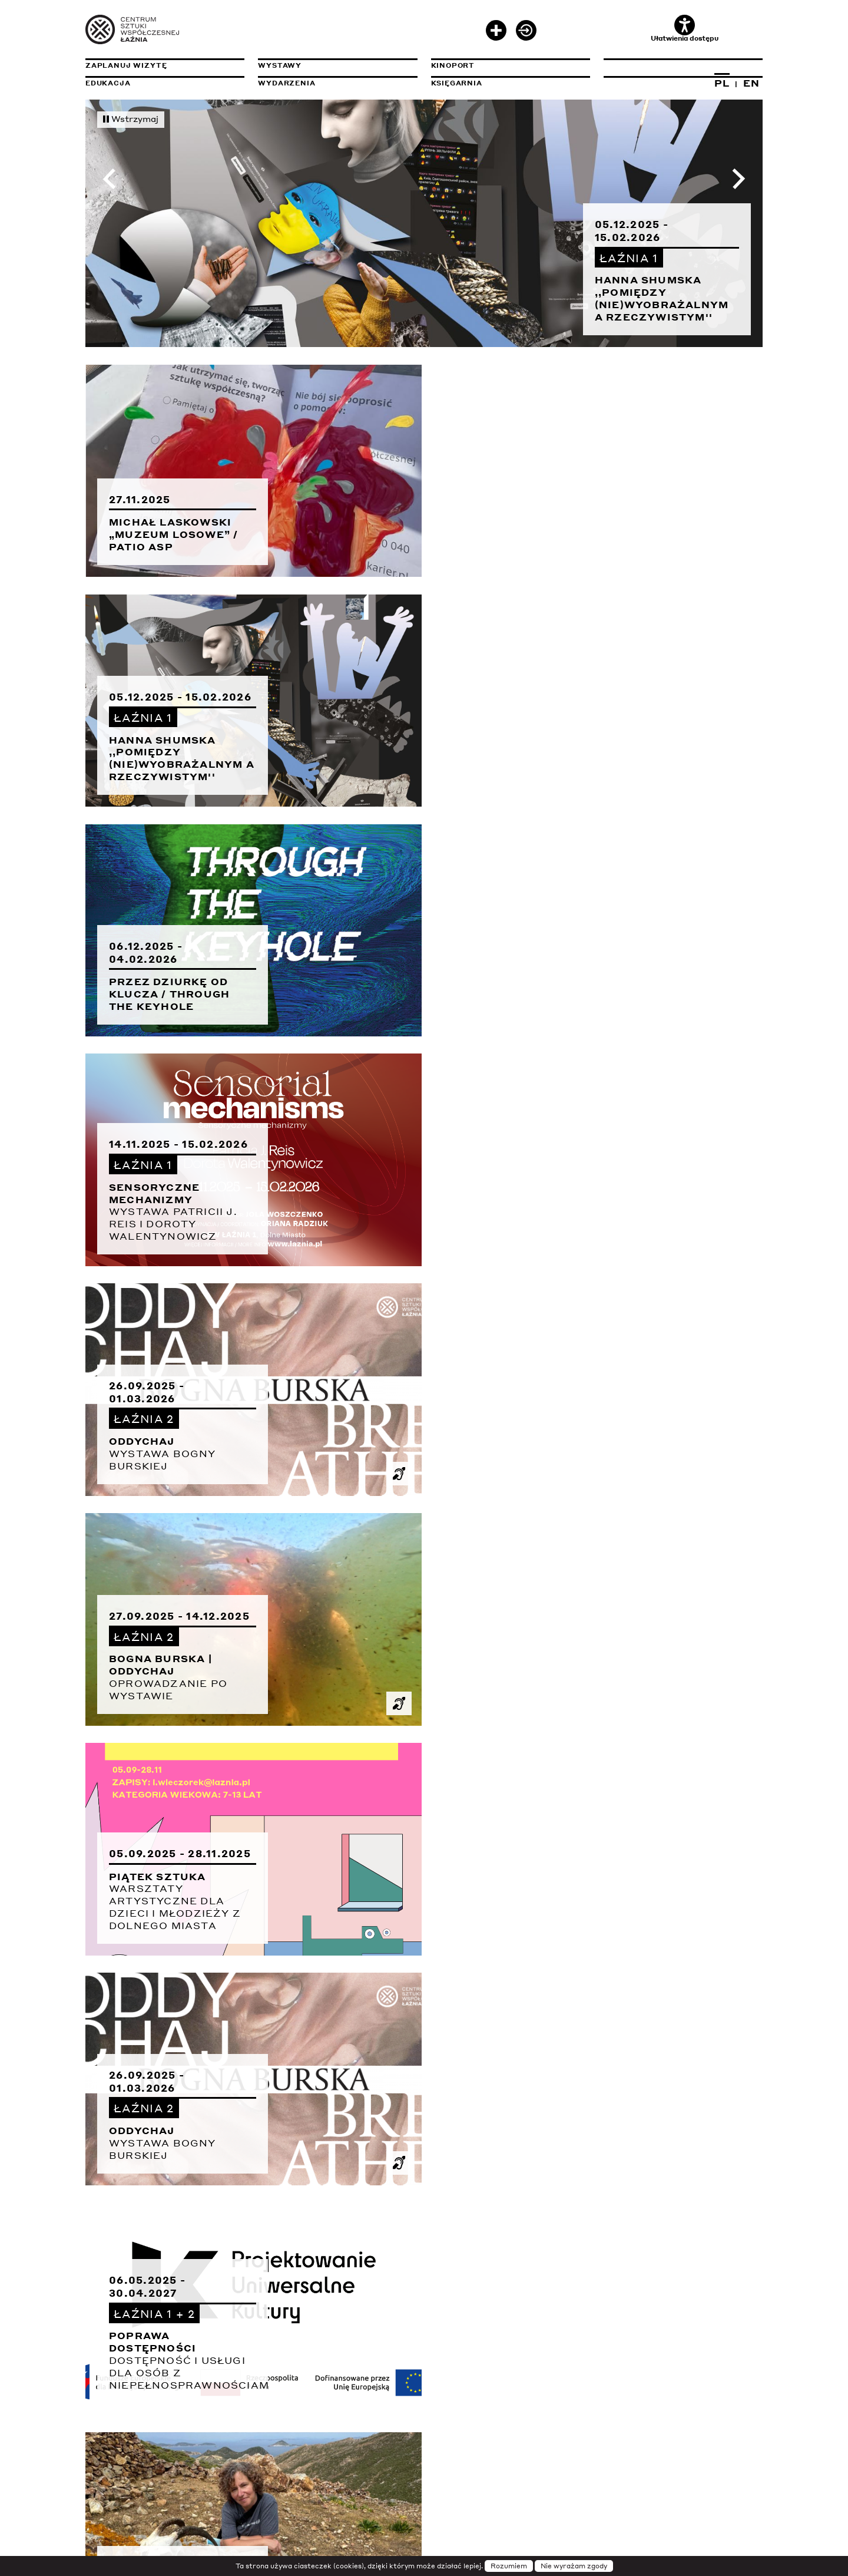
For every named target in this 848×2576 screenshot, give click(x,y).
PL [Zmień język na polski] (722, 83)
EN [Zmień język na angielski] (751, 83)
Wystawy (280, 65)
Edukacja (108, 83)
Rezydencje (113, 2419)
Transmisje (337, 2384)
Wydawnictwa (291, 2419)
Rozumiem (509, 2566)
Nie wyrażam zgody (574, 2566)
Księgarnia (456, 83)
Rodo (615, 2401)
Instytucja (112, 2384)
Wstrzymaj (130, 118)
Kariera (449, 2419)
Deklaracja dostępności (662, 2384)
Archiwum (281, 2401)
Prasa (445, 2401)
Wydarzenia (286, 83)
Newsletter (460, 2384)
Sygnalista (111, 2437)
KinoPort (453, 65)
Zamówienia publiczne (683, 2419)
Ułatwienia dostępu (684, 28)
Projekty (108, 2401)
